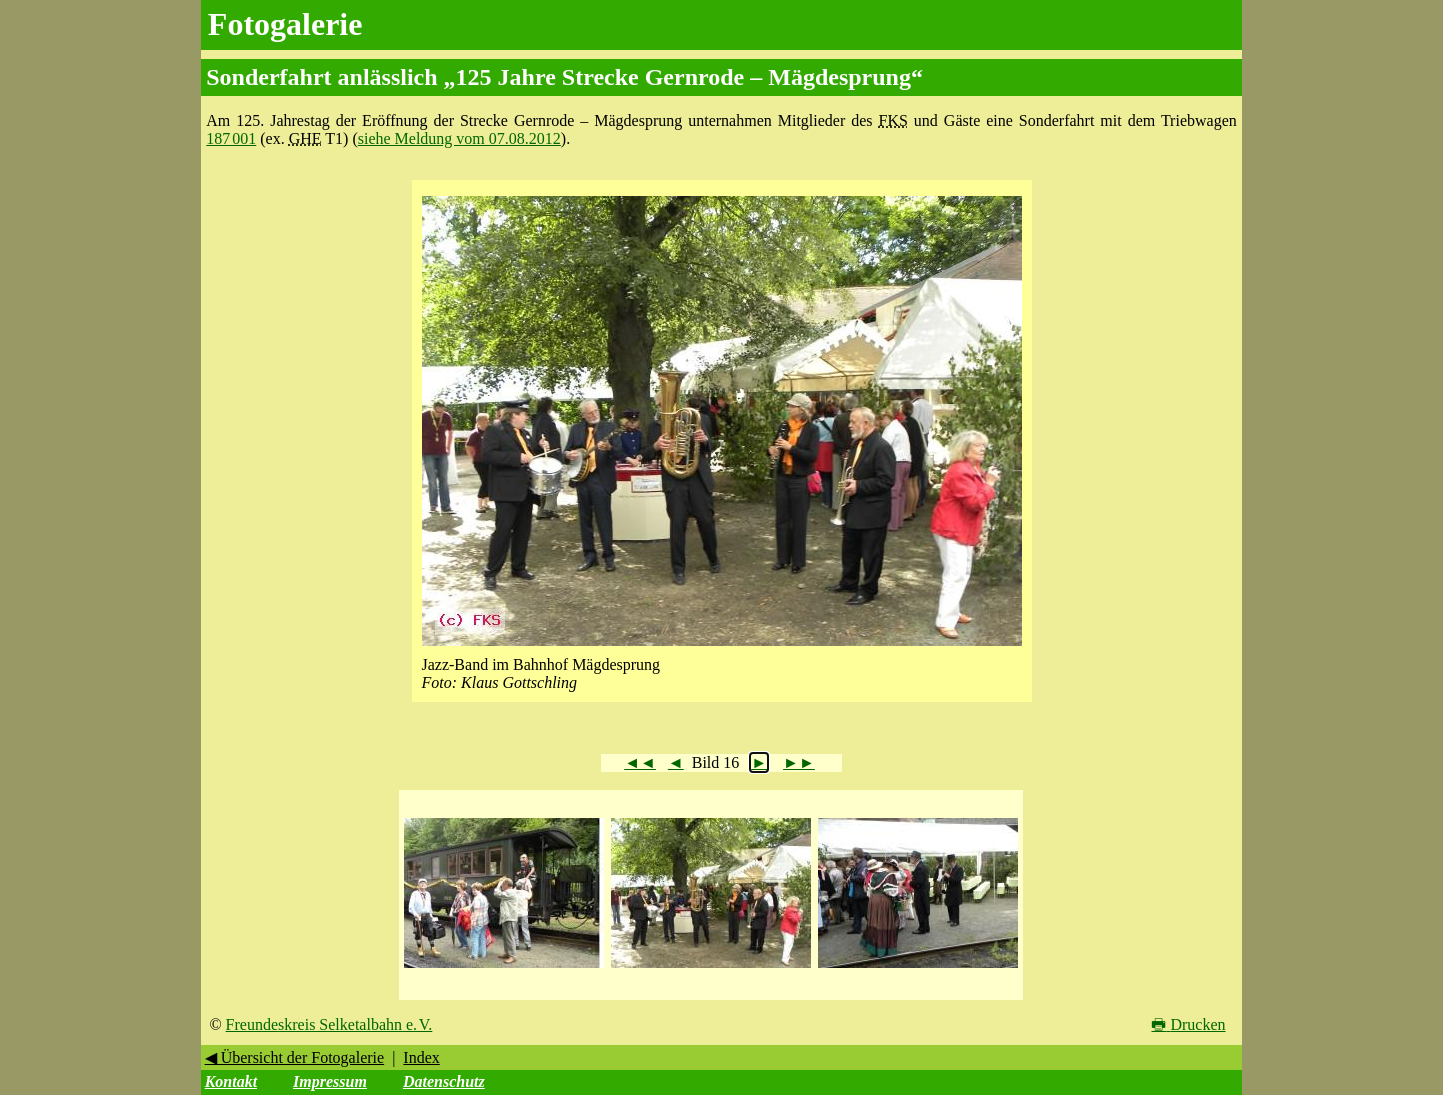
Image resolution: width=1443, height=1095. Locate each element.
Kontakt (231, 1081)
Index (421, 1057)
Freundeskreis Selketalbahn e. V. (329, 1024)
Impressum (330, 1081)
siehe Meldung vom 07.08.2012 (459, 138)
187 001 (231, 138)
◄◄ (640, 762)
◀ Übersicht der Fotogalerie (295, 1057)
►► (799, 762)
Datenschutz (444, 1081)
